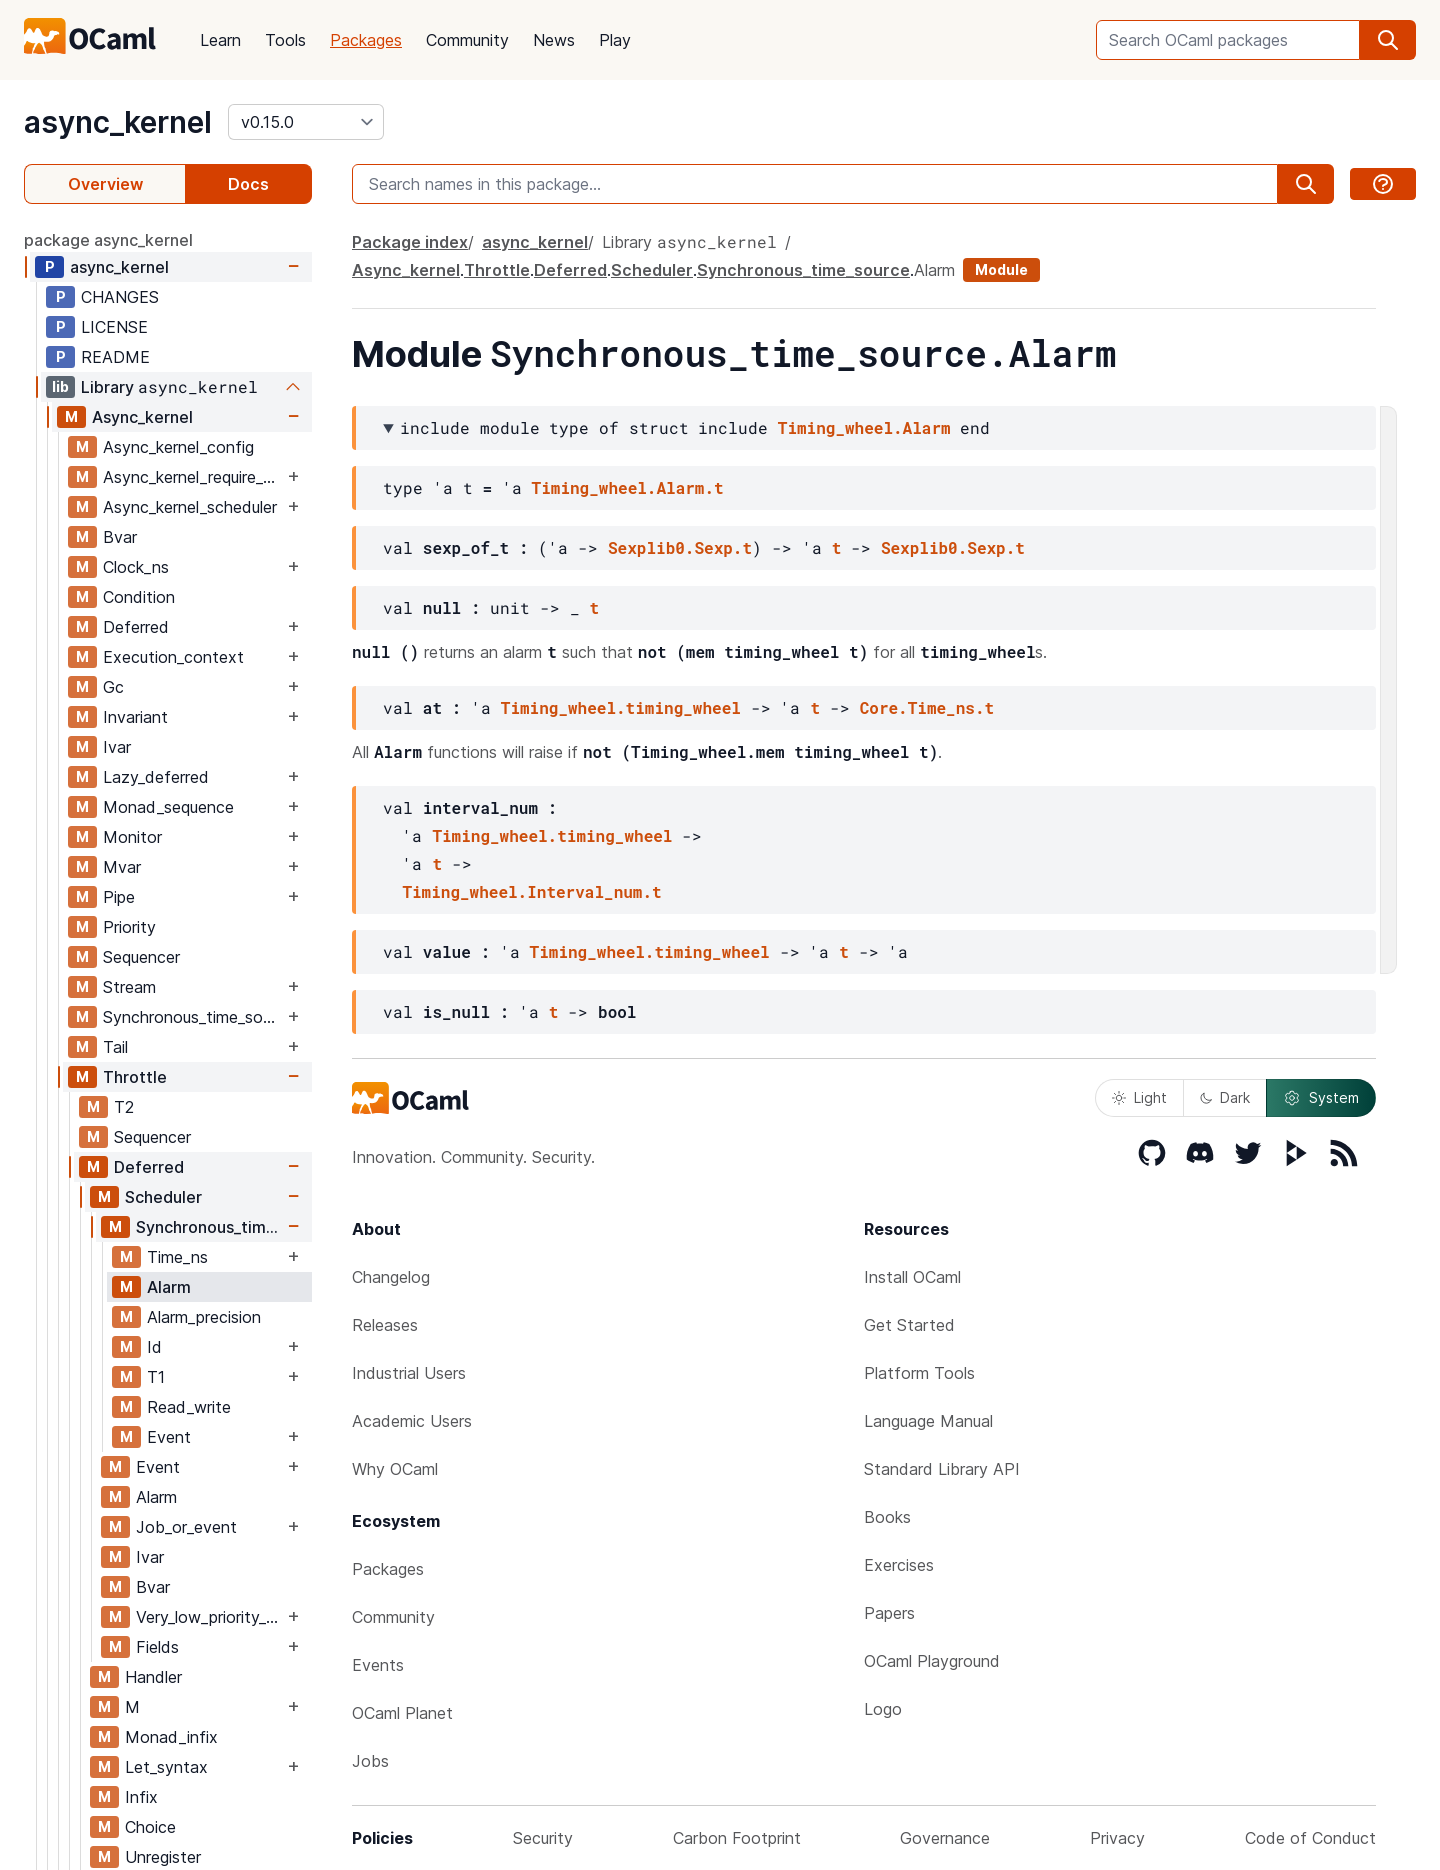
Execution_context (173, 657)
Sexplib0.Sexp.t (680, 547)
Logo (883, 1709)
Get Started (909, 1325)
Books (887, 1517)
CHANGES (120, 297)
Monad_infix (171, 1737)
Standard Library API (942, 1469)
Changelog (391, 1277)
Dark (1225, 1097)
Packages (366, 40)
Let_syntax (166, 1767)
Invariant (135, 717)
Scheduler (163, 1197)
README (115, 357)
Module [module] (1001, 269)
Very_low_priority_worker (209, 1617)
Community (467, 40)
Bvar (120, 537)
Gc (113, 687)
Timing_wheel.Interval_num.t (531, 891)
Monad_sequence (168, 807)
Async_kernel (142, 417)
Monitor (132, 837)
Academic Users (412, 1421)
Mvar (122, 867)
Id (154, 1347)
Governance (945, 1838)
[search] (1388, 40)
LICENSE (114, 327)
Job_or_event (186, 1527)
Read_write (189, 1407)
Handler (153, 1677)
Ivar (117, 747)
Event (169, 1437)
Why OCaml (395, 1469)
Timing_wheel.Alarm (864, 427)
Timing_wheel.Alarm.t (628, 487)
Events (378, 1665)
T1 (156, 1377)
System (1321, 1098)
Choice (150, 1827)
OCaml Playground (932, 1661)
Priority (129, 927)
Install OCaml (912, 1277)
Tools (285, 40)
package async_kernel (108, 240)
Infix (141, 1797)
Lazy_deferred (156, 777)
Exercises (899, 1565)
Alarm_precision (204, 1317)
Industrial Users (409, 1373)
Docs (248, 184)
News (554, 40)
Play (615, 40)
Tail (115, 1047)
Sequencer (141, 957)
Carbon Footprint (737, 1838)
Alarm (169, 1287)
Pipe (119, 897)
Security (543, 1838)
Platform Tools (919, 1373)
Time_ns (177, 1257)
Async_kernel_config (178, 447)
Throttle (135, 1077)
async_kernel (118, 122)
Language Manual (928, 1421)
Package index (410, 242)
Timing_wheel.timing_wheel (621, 707)
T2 (124, 1107)
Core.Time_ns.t (927, 707)
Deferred (136, 627)
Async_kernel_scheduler (190, 507)
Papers (889, 1613)
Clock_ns (136, 567)
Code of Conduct (1310, 1838)
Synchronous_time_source (193, 1017)
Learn (220, 40)
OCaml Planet (402, 1713)
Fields (157, 1647)
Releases (385, 1325)
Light (1139, 1097)
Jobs (370, 1761)
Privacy (1117, 1838)
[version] (306, 122)
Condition (139, 597)
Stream (129, 987)
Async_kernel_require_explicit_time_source (193, 477)
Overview (105, 184)
